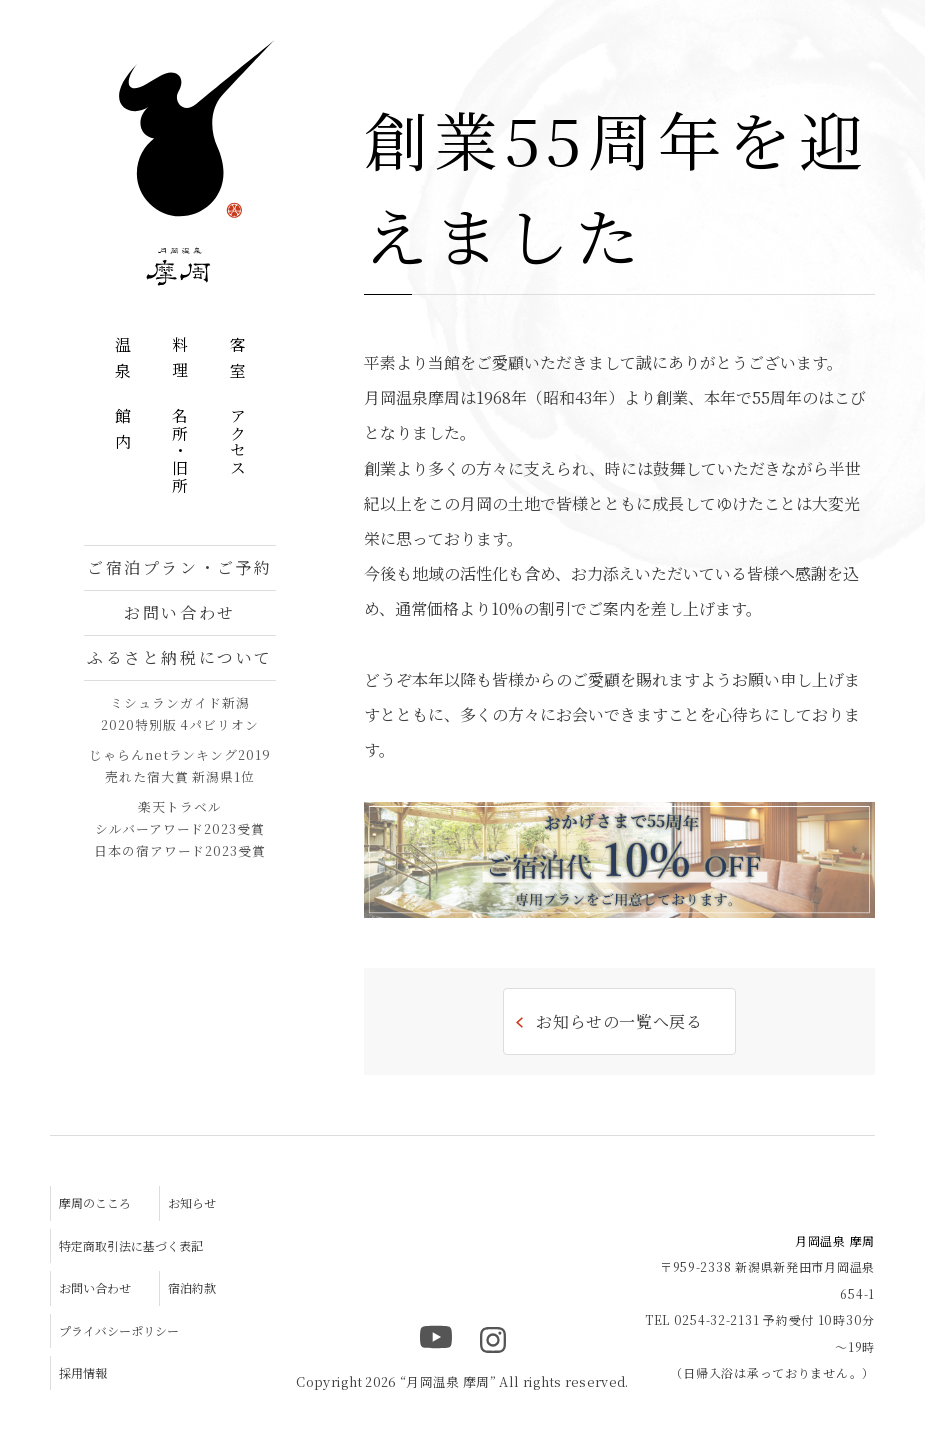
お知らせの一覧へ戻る (619, 1021)
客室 (237, 361)
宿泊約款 (192, 1287)
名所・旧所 (180, 451)
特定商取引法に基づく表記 (131, 1245)
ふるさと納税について (180, 657)
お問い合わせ (179, 612)
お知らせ (192, 1202)
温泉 (122, 361)
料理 (180, 361)
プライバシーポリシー (119, 1330)
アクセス (237, 442)
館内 (122, 432)
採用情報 (83, 1372)
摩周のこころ (95, 1202)
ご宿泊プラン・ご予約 (180, 567)
